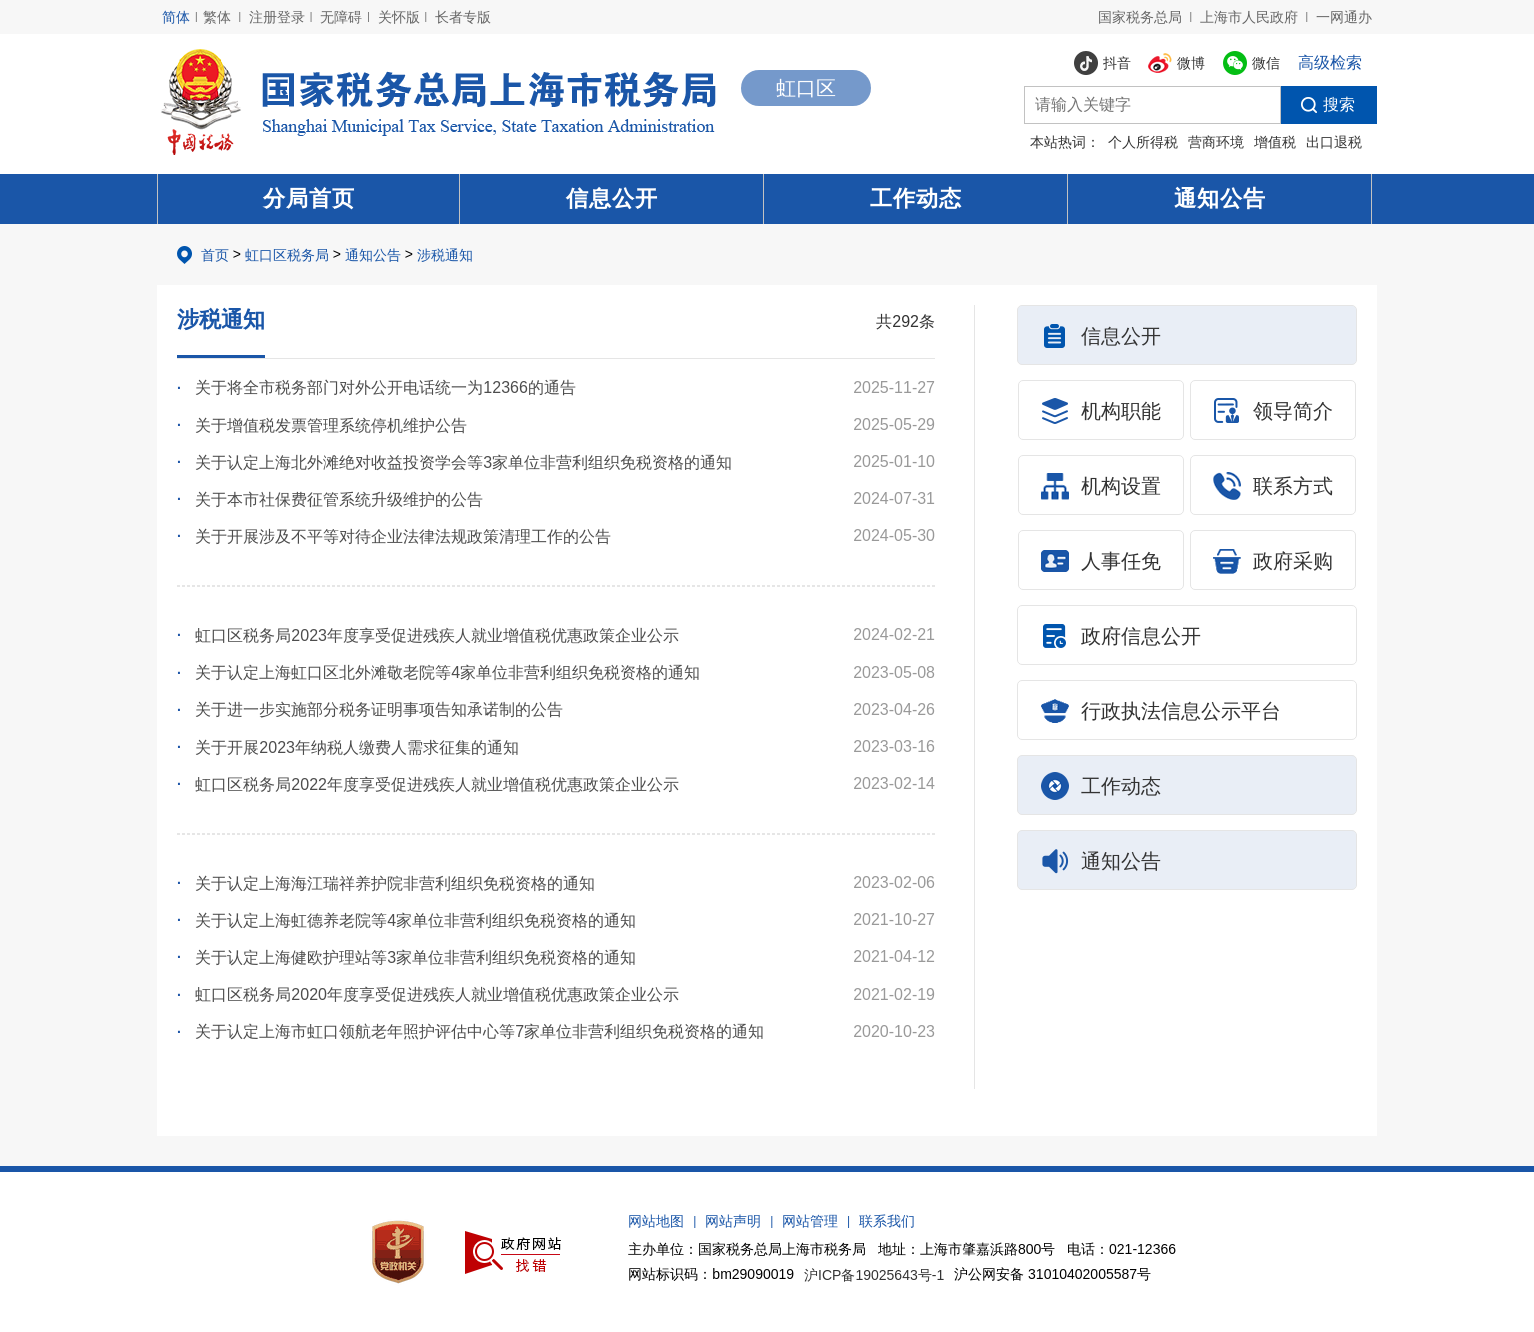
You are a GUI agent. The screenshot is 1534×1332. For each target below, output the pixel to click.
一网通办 (1344, 17)
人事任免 (1101, 561)
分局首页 (309, 198)
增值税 (1275, 142)
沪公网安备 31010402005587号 (1052, 1274)
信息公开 (612, 198)
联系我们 (887, 1221)
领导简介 (1273, 411)
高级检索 (1330, 62)
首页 (215, 255)
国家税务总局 (1140, 17)
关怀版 (399, 17)
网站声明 (733, 1221)
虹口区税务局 (287, 255)
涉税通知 (445, 255)
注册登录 (277, 17)
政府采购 (1273, 561)
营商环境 (1216, 142)
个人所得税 (1143, 142)
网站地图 (656, 1221)
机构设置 (1101, 486)
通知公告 (1220, 198)
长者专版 (463, 17)
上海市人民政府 (1249, 17)
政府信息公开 (1121, 636)
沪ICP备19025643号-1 (874, 1275)
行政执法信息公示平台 (1161, 711)
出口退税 (1334, 142)
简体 (176, 17)
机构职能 (1101, 411)
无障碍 (341, 17)
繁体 (217, 17)
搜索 (1318, 105)
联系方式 (1273, 486)
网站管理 (810, 1221)
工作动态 (916, 198)
